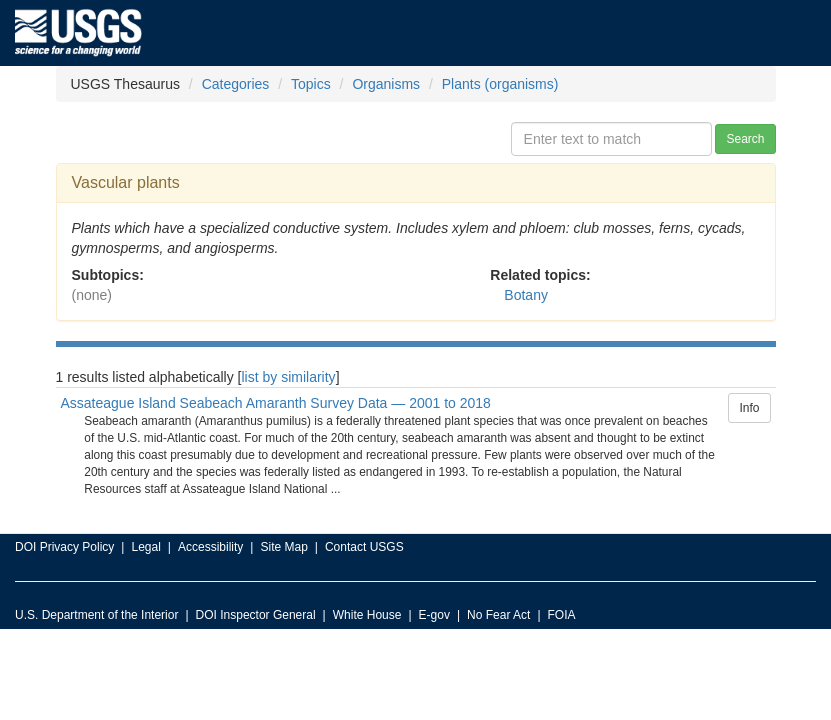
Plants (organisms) (500, 84)
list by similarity (289, 377)
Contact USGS (364, 547)
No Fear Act (498, 615)
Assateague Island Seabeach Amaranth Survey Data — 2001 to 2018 (276, 403)
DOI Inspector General (256, 615)
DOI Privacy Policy (64, 547)
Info (749, 408)
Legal (145, 547)
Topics (311, 84)
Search (745, 139)
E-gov (434, 615)
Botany (526, 295)
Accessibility (210, 547)
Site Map (283, 547)
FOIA (562, 615)
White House (367, 615)
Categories (236, 84)
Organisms (386, 84)
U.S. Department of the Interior (96, 615)
